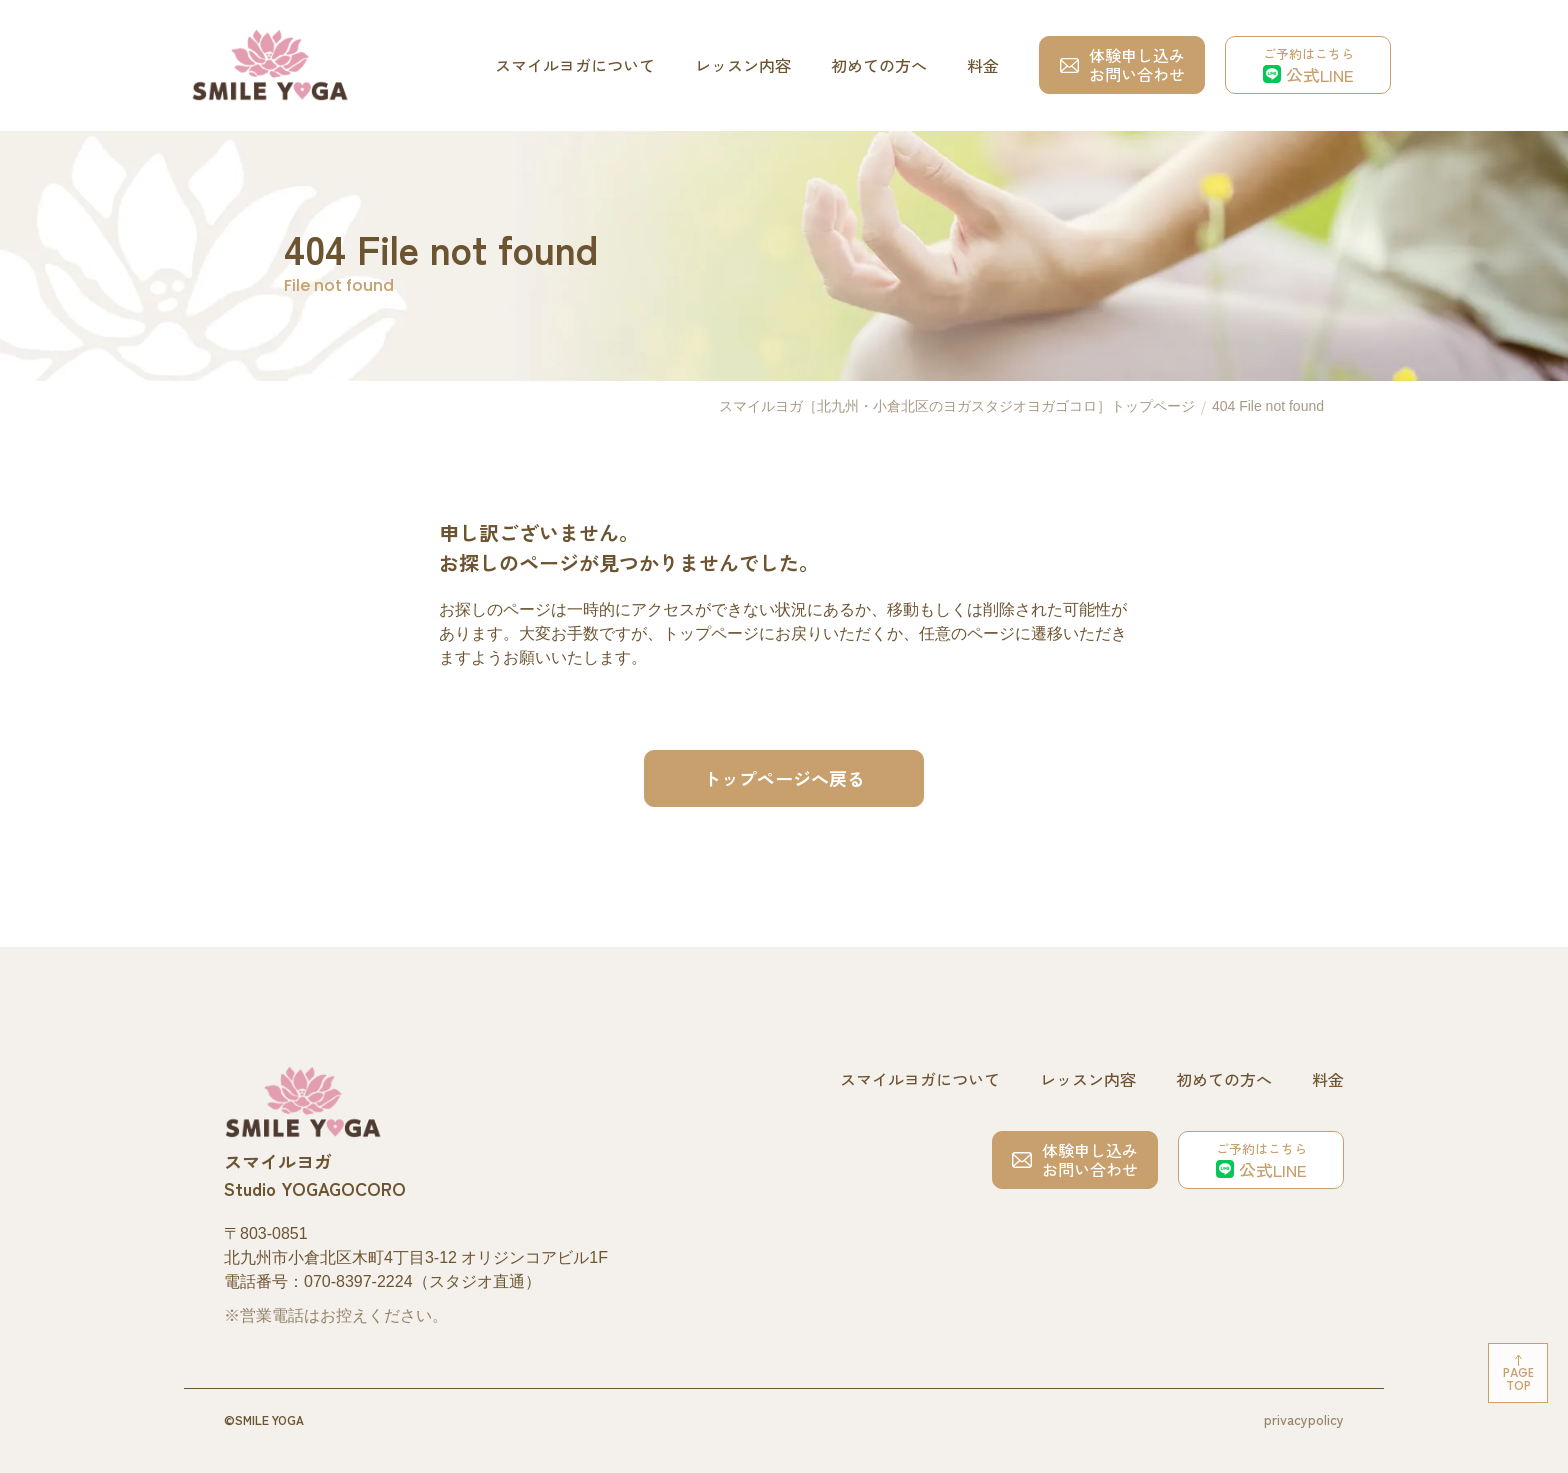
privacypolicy (1304, 1419)
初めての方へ (879, 65)
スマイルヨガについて (575, 65)
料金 (983, 65)
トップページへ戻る (784, 778)
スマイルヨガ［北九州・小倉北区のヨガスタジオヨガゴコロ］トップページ (957, 406)
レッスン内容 (743, 65)
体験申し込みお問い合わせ (1122, 64)
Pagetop (1518, 1379)
